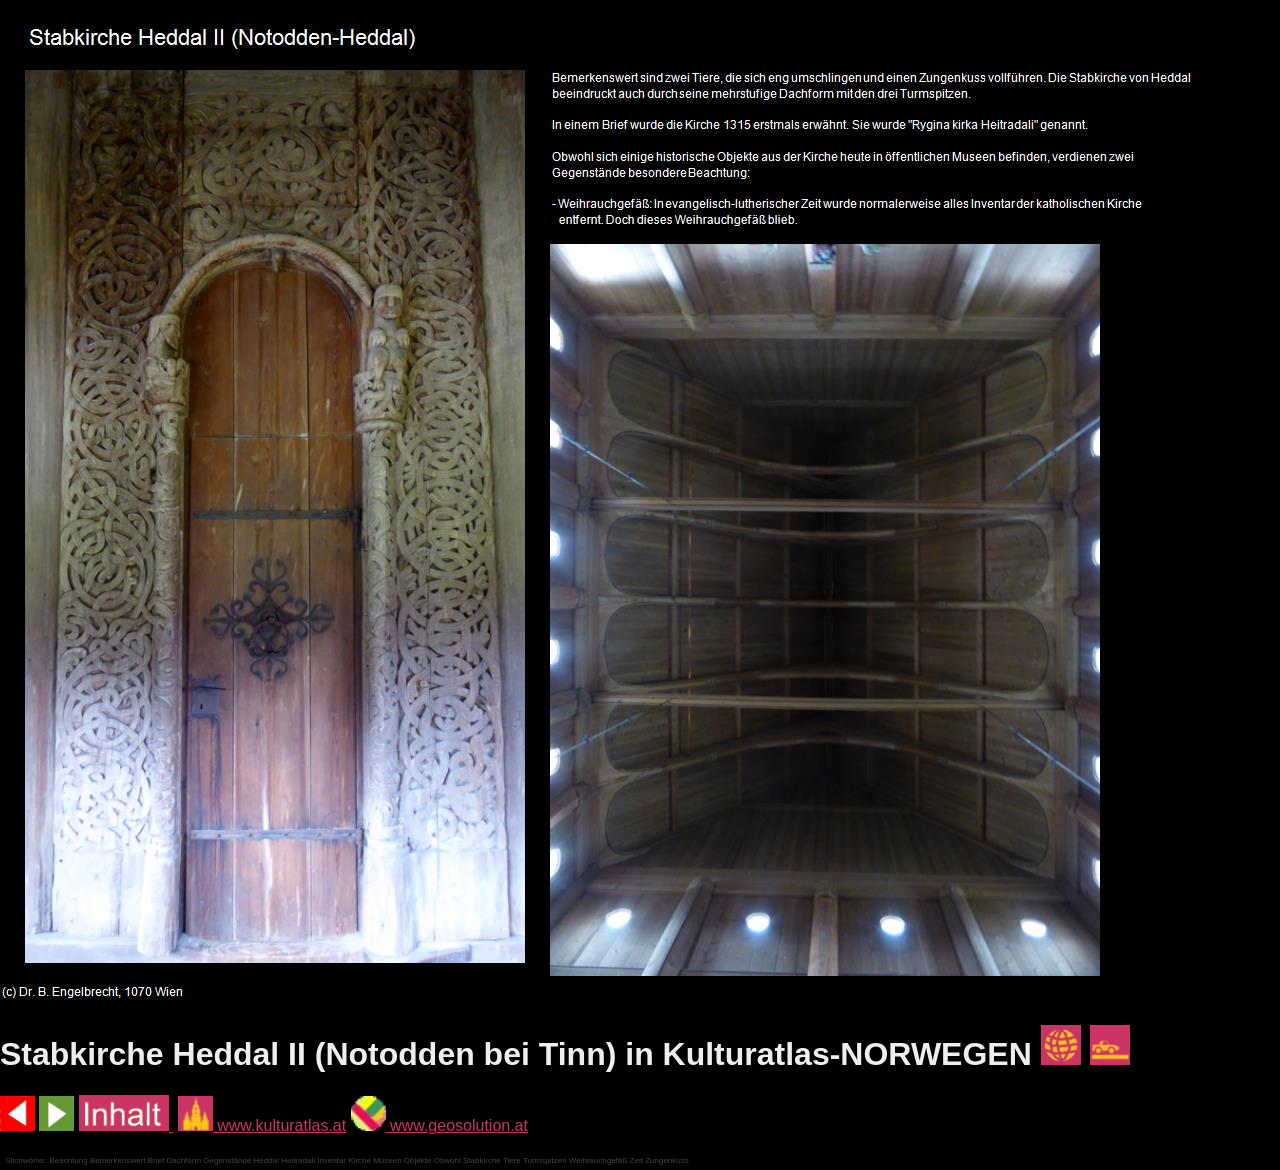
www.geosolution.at (439, 1125)
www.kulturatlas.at (262, 1125)
